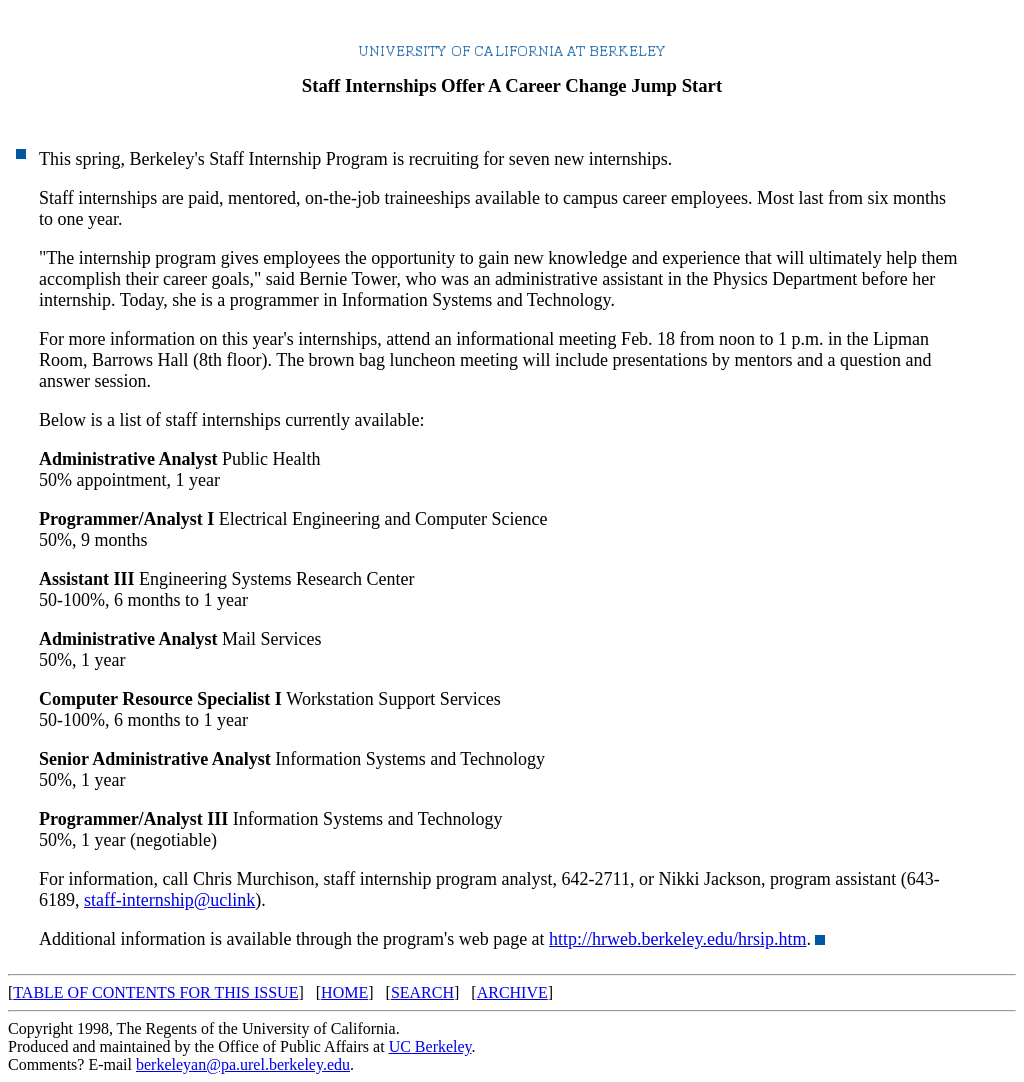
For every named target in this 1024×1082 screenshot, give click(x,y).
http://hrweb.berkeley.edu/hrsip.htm (677, 939)
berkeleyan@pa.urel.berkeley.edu (243, 1064)
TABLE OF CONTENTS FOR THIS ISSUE (155, 992)
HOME (344, 992)
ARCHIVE (512, 992)
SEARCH (422, 992)
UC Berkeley (430, 1046)
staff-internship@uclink (169, 900)
